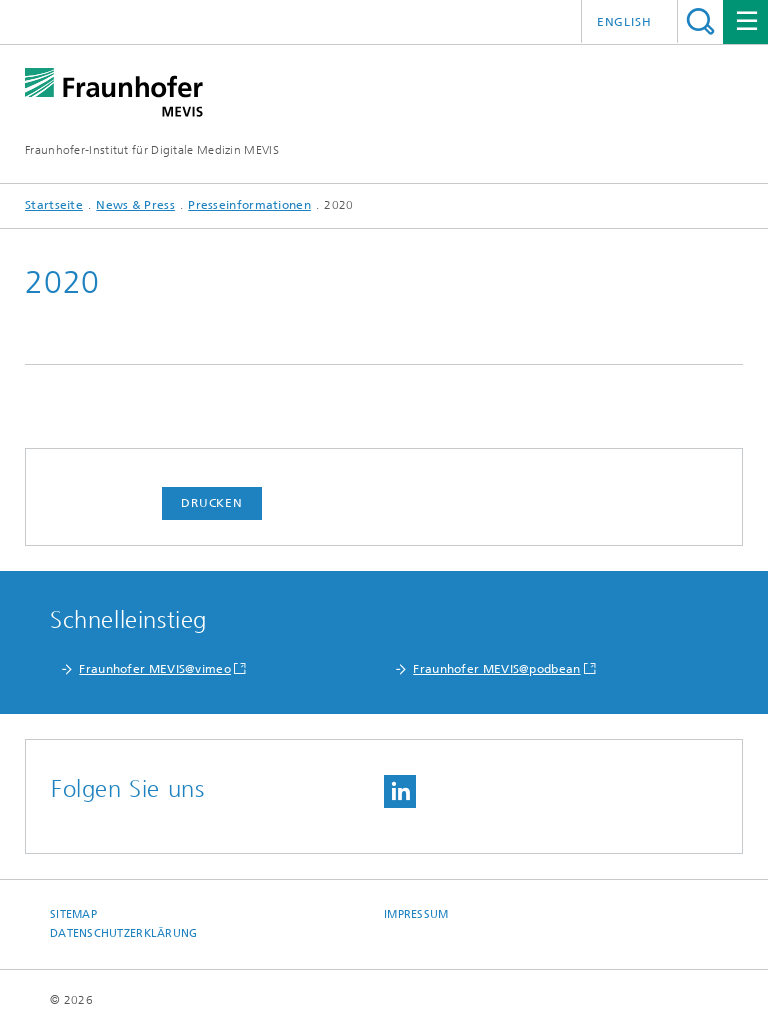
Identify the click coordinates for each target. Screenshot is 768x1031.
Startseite (54, 205)
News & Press (135, 205)
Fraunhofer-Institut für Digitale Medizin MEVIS (152, 150)
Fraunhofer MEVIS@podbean (496, 669)
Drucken (212, 503)
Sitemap (73, 914)
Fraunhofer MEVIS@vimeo (155, 669)
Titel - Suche (700, 21)
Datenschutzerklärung (124, 933)
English (624, 22)
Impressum (416, 914)
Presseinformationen (249, 205)
